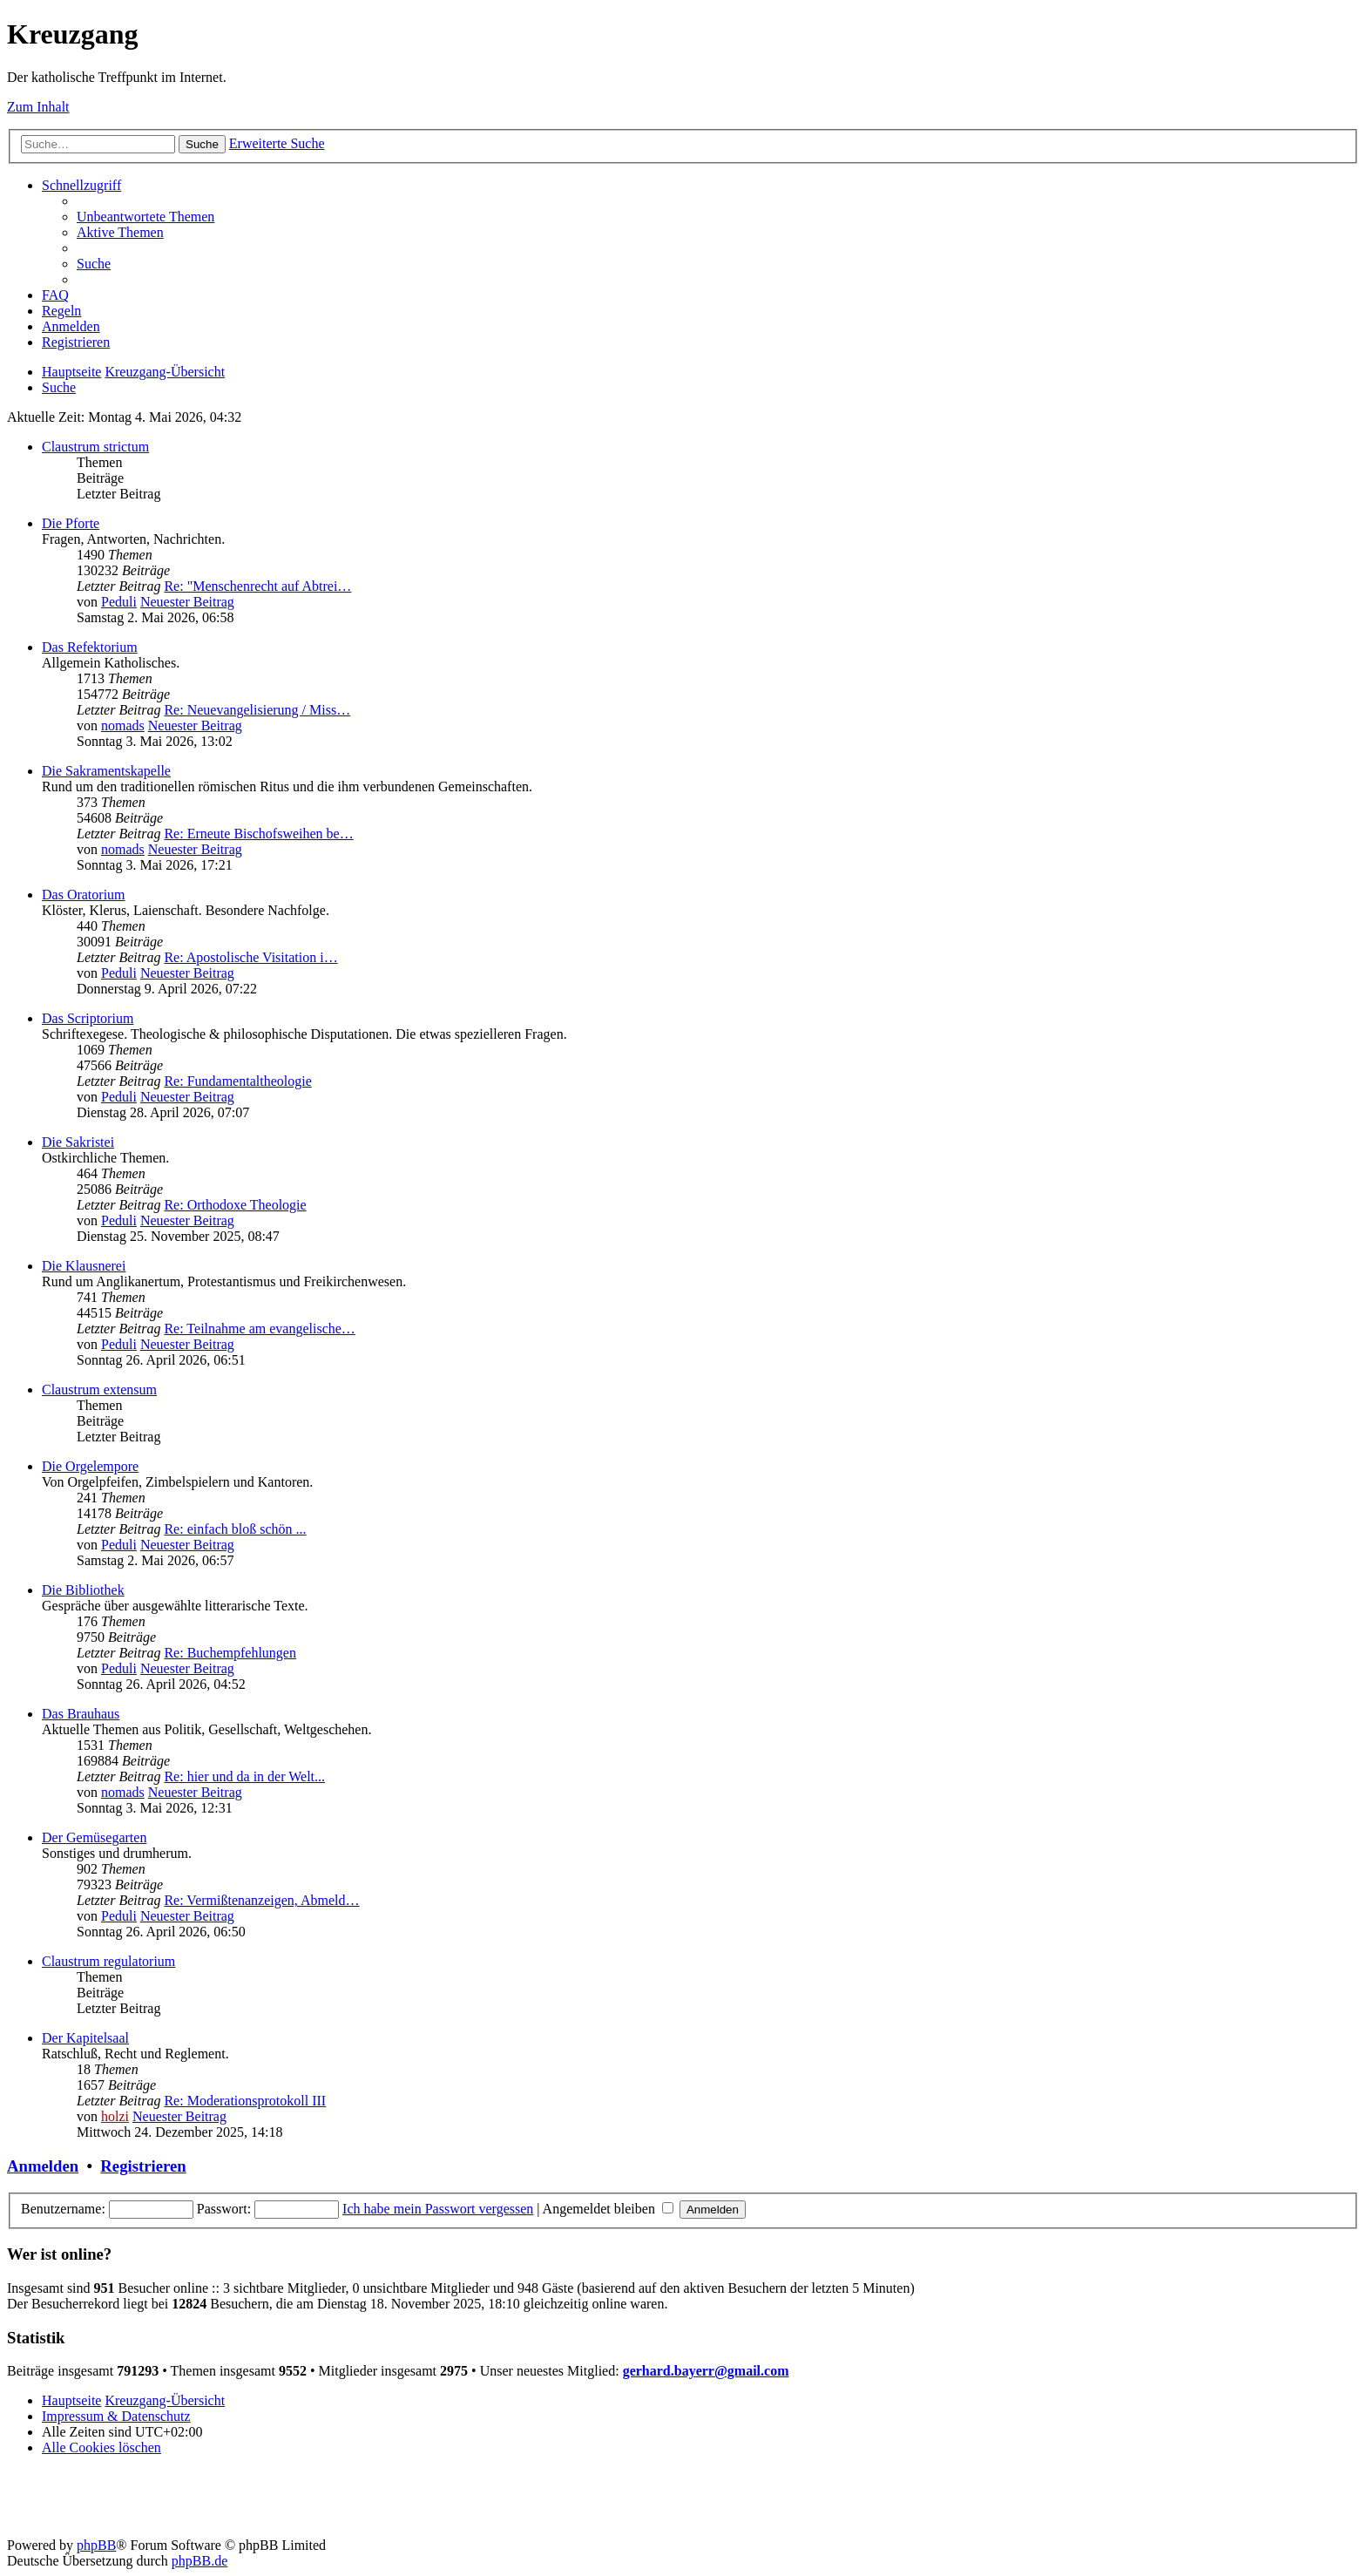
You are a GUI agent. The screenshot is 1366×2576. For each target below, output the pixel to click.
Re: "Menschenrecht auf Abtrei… (257, 586)
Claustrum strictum (95, 446)
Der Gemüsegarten (94, 1837)
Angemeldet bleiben (608, 2208)
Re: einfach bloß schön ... (235, 1529)
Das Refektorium (90, 647)
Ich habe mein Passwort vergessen (437, 2208)
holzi (115, 2116)
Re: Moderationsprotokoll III (245, 2100)
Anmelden (42, 2166)
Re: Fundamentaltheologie (237, 1081)
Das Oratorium (83, 894)
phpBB (96, 2545)
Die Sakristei (78, 1142)
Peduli (119, 601)
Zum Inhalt (38, 106)
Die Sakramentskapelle (106, 770)
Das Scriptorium (87, 1018)
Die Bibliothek (83, 1590)
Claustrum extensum (99, 1389)
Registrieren (143, 2166)
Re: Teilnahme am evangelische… (259, 1328)
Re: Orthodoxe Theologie (235, 1204)
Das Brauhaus (80, 1713)
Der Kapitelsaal (85, 2037)
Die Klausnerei (83, 1265)
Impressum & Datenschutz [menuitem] (116, 2416)
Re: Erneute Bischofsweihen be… (258, 833)
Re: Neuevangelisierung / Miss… (257, 709)
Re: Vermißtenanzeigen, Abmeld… (261, 1900)
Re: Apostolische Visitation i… (250, 957)
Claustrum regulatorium (108, 1961)
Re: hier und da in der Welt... (244, 1776)
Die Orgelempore (90, 1466)
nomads (123, 725)
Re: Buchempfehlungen (230, 1652)
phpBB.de (199, 2560)
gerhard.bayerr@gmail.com (706, 2370)
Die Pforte (70, 523)
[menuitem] (145, 216)
